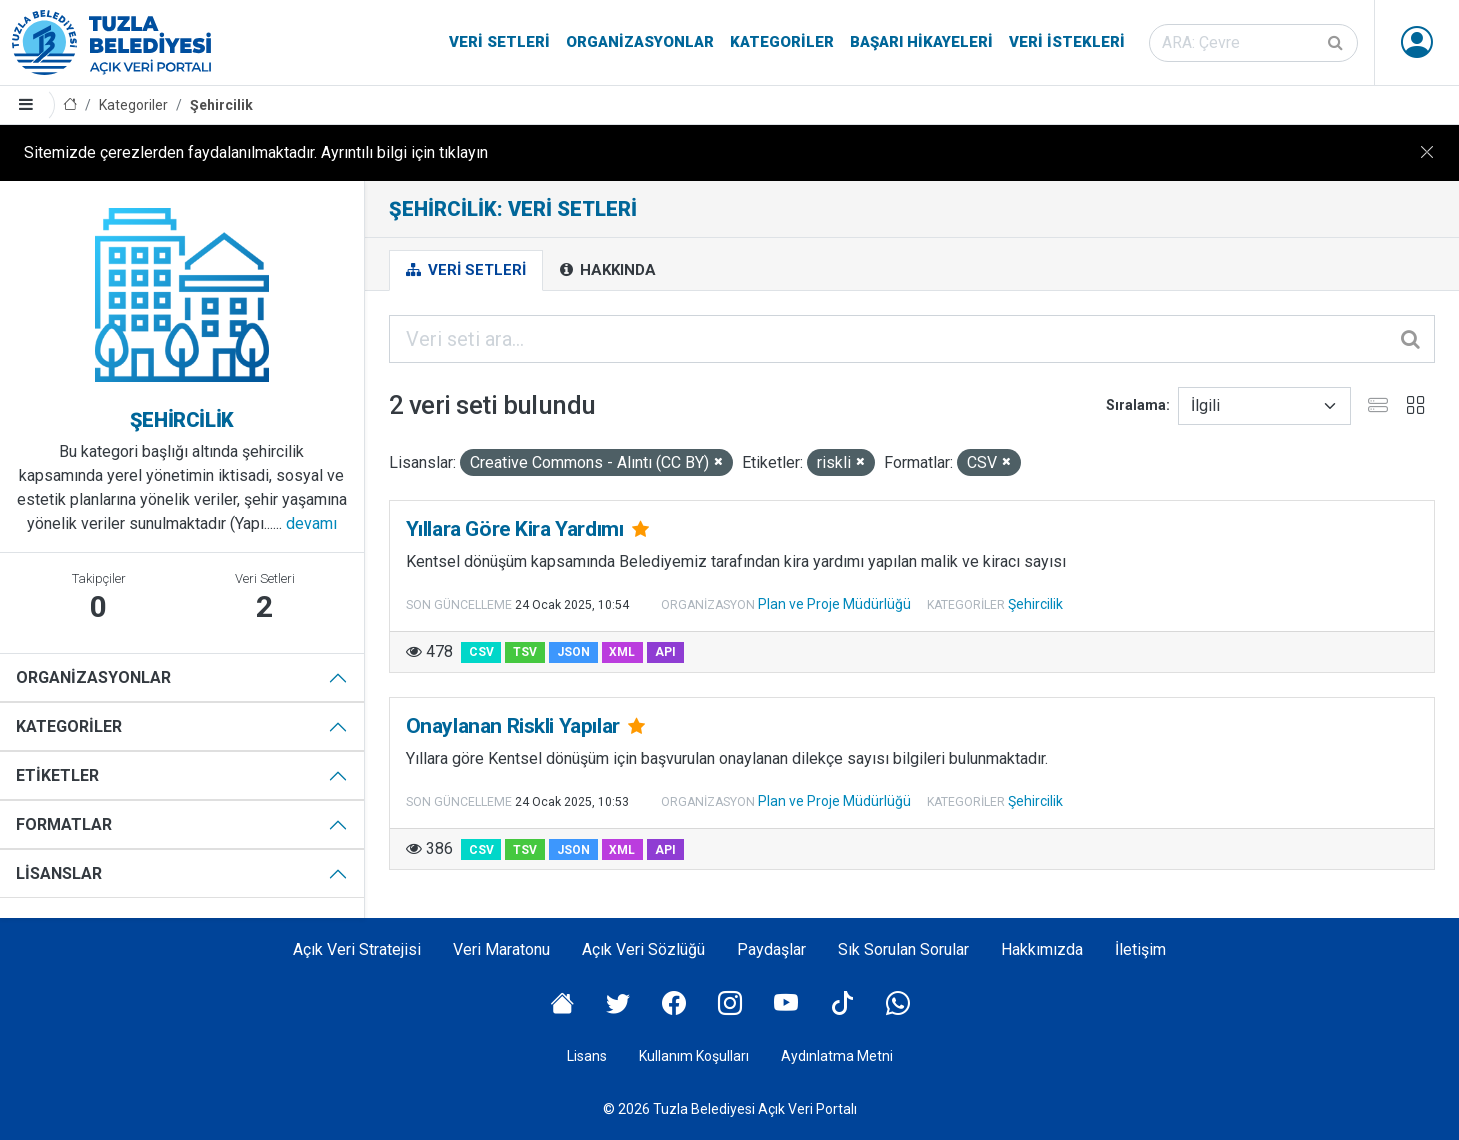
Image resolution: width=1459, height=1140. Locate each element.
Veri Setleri (499, 42)
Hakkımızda (1042, 949)
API (665, 652)
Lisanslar (59, 873)
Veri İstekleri (1067, 42)
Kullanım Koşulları (694, 1056)
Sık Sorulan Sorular (903, 949)
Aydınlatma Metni (837, 1056)
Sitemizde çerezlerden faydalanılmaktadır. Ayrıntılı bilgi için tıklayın (256, 152)
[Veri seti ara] (1253, 43)
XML (622, 652)
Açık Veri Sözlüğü (643, 949)
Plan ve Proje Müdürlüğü (834, 604)
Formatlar (64, 824)
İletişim (1140, 949)
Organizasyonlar (640, 42)
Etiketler (57, 775)
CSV (481, 652)
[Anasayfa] (70, 105)
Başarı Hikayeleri (921, 42)
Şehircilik (221, 105)
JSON (573, 652)
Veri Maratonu (501, 949)
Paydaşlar (771, 949)
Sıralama (1136, 405)
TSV (525, 652)
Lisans (587, 1056)
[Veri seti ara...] (912, 339)
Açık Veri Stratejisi (357, 949)
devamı (311, 523)
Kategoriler (782, 42)
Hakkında (608, 270)
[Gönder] (1337, 43)
